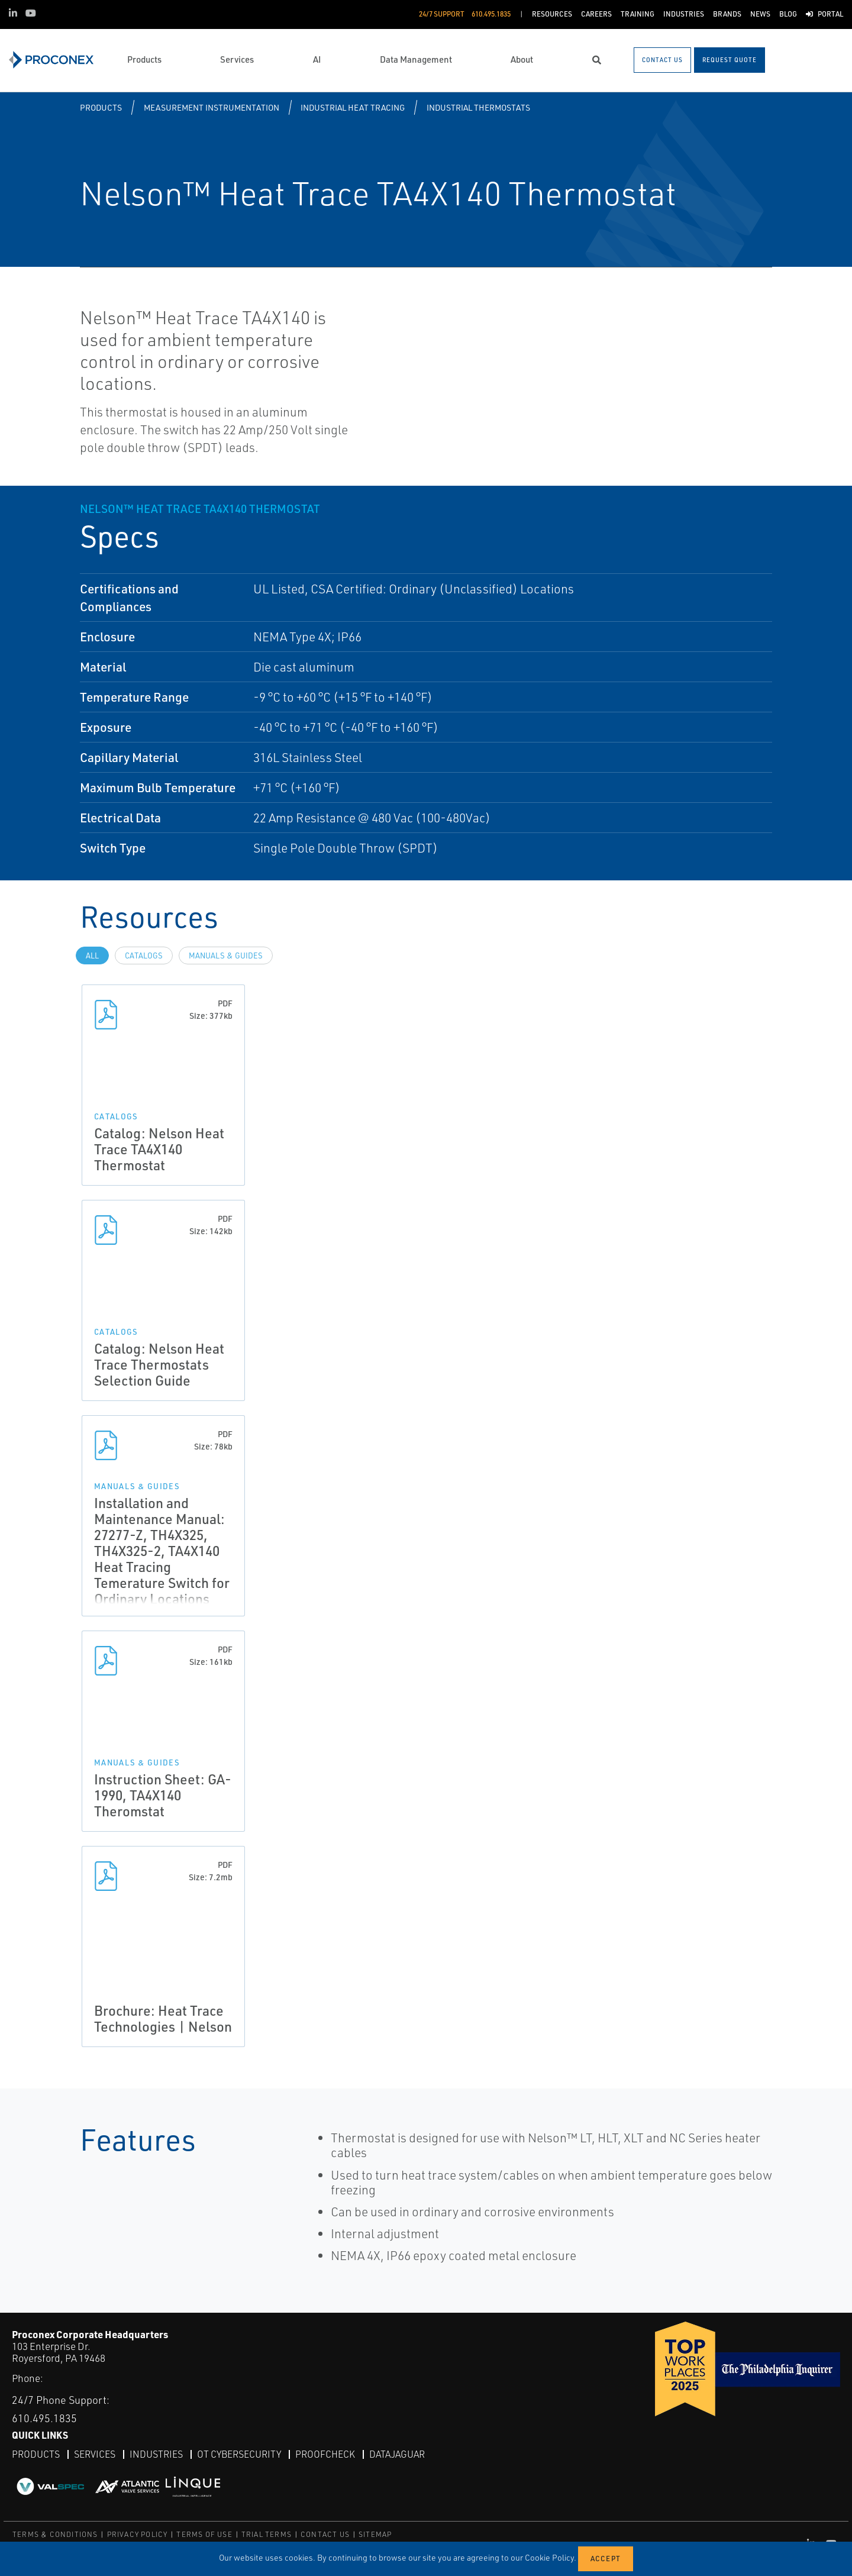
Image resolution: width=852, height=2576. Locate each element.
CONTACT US (325, 2534)
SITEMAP (375, 2534)
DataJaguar (397, 2454)
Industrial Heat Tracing (353, 107)
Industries (156, 2454)
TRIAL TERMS (266, 2534)
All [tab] (92, 955)
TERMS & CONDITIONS (55, 2534)
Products (101, 107)
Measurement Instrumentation (211, 107)
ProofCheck (325, 2454)
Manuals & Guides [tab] (226, 955)
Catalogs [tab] (144, 955)
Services (94, 2454)
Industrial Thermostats (478, 107)
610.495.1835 (44, 2418)
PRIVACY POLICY (137, 2534)
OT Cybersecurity (239, 2454)
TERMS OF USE (204, 2534)
